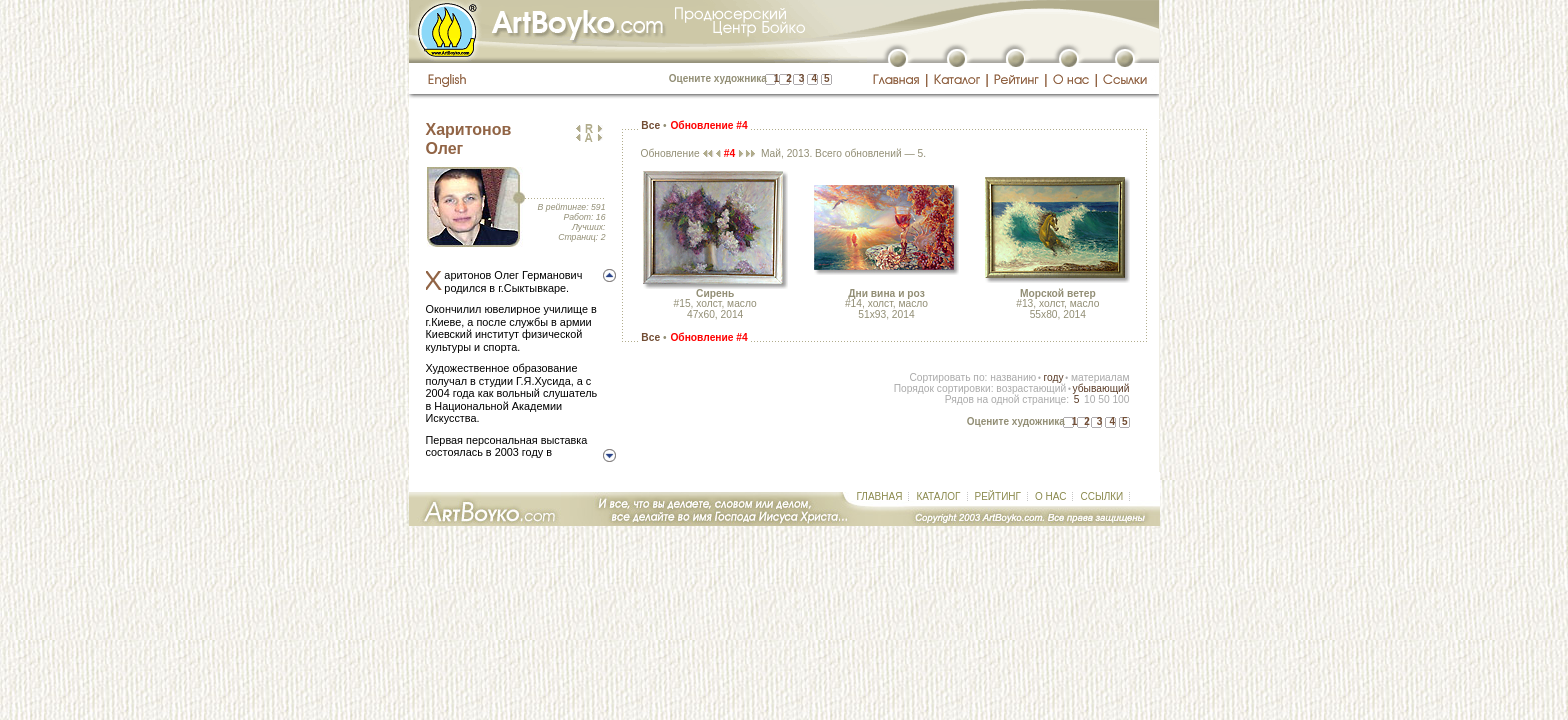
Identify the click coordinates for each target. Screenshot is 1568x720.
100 (1120, 399)
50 (1103, 399)
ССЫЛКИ (1101, 496)
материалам (1100, 377)
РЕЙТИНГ (998, 496)
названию (1013, 377)
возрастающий (1031, 388)
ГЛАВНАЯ (880, 496)
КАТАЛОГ (938, 496)
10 (1089, 399)
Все (650, 125)
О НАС (1050, 496)
